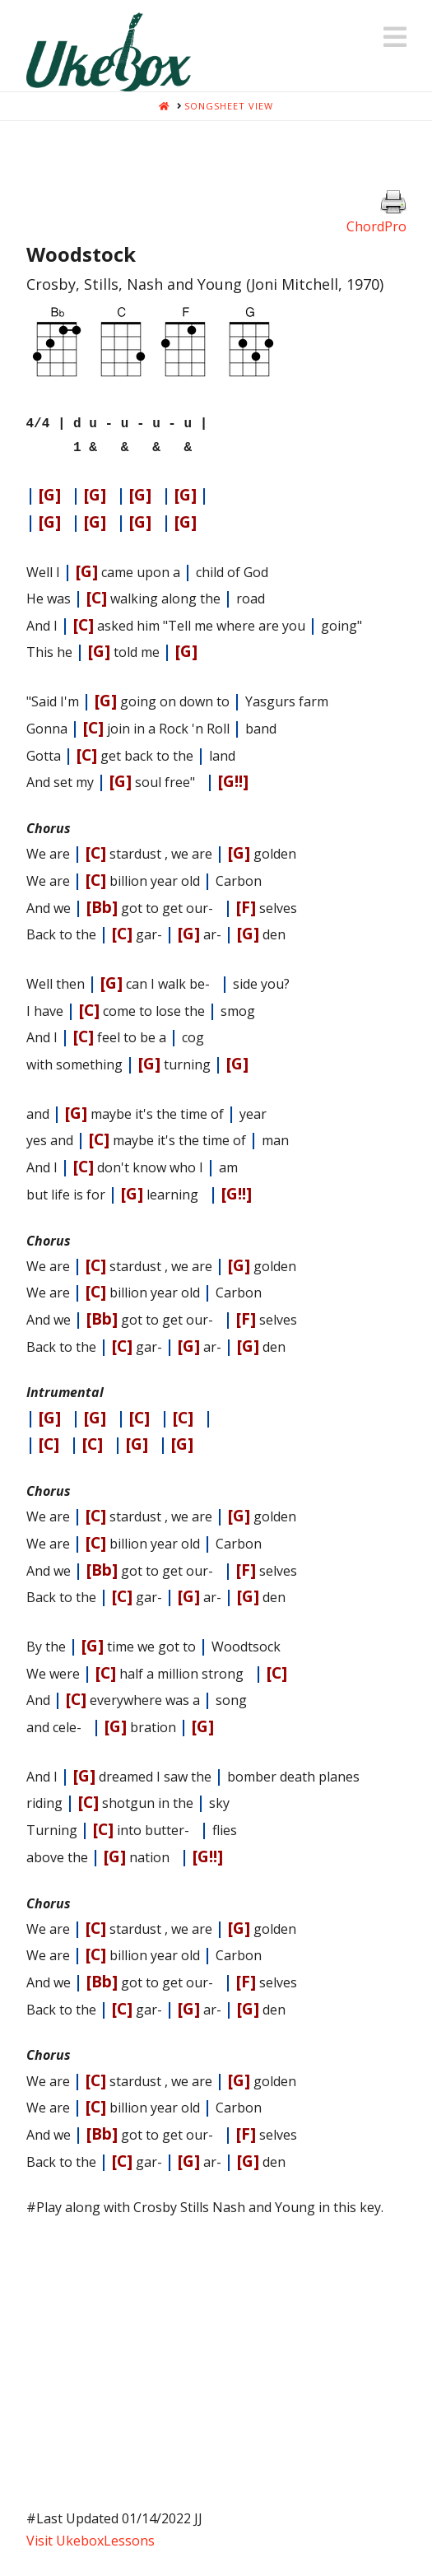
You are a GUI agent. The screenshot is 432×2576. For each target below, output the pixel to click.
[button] (394, 37)
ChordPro (376, 226)
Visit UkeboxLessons (90, 2536)
